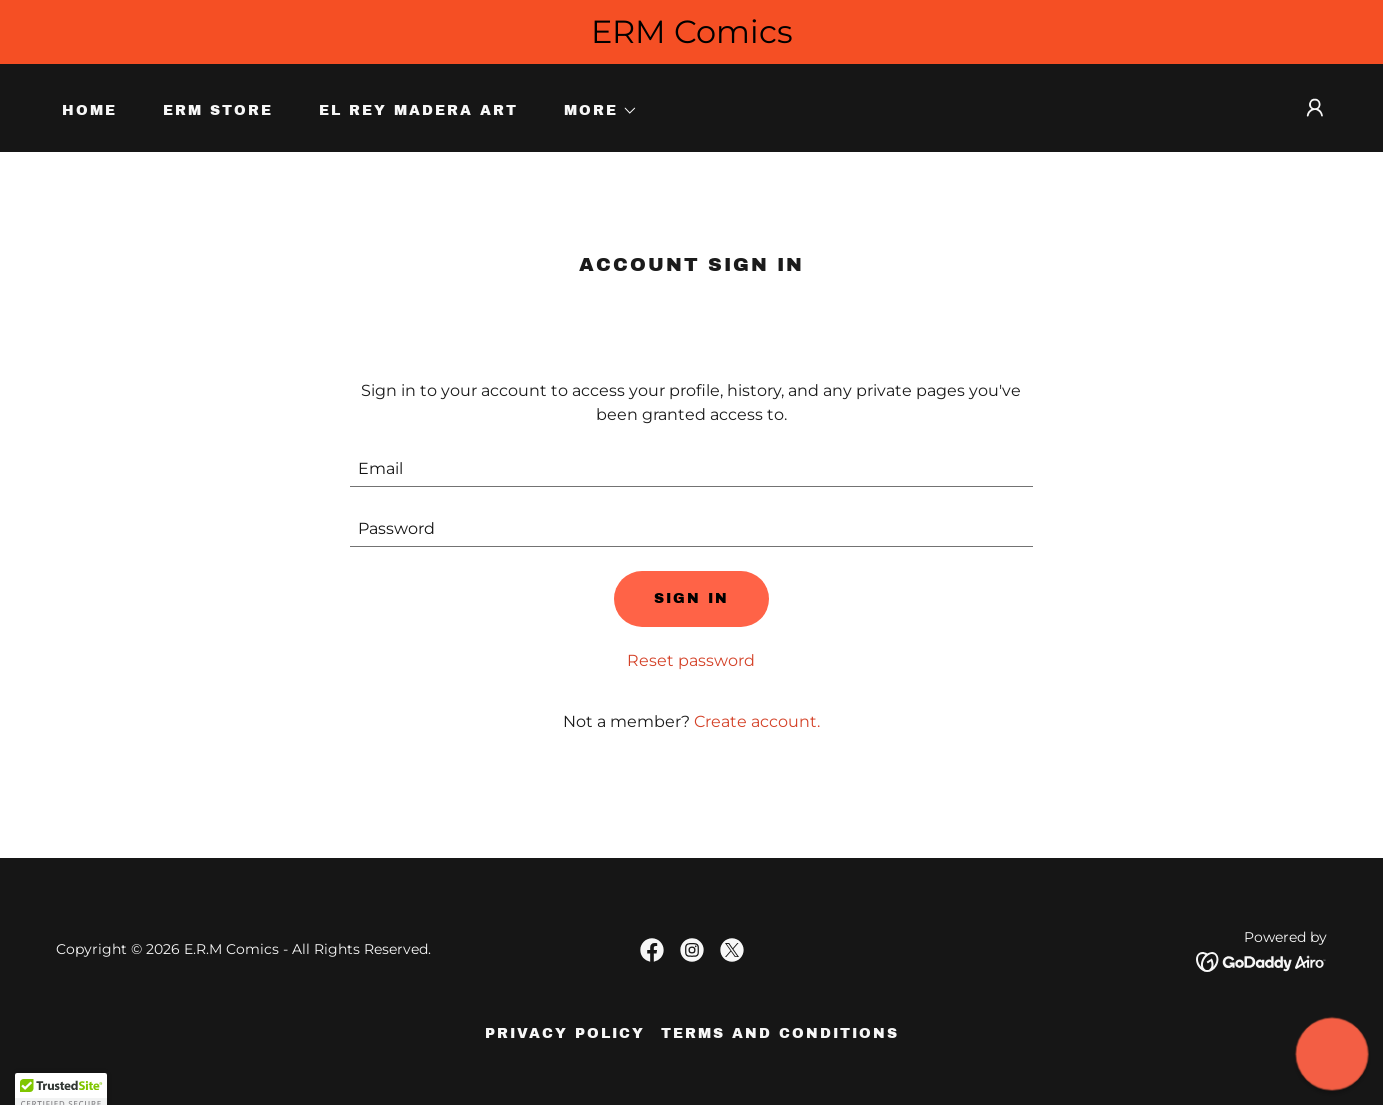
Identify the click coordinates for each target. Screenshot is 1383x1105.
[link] (652, 950)
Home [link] (89, 110)
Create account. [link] (757, 721)
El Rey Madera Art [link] (418, 110)
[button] (594, 111)
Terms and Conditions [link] (780, 1033)
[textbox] (691, 469)
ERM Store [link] (218, 110)
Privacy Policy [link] (565, 1033)
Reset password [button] (691, 660)
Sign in (691, 598)
